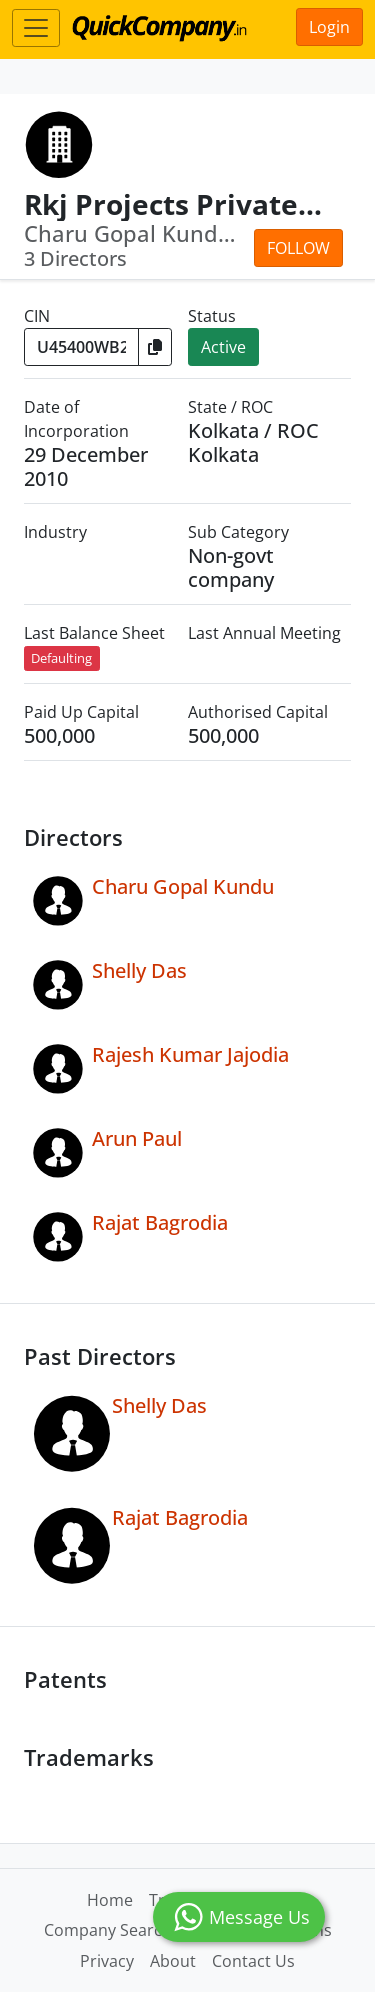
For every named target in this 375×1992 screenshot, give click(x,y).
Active (223, 347)
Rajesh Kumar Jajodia (190, 1054)
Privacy (107, 1961)
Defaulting (61, 658)
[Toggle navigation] (36, 28)
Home (110, 1900)
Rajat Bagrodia (160, 1222)
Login (329, 27)
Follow (298, 248)
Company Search (108, 1930)
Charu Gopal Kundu (183, 886)
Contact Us (253, 1961)
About (173, 1961)
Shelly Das (139, 970)
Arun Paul (137, 1138)
